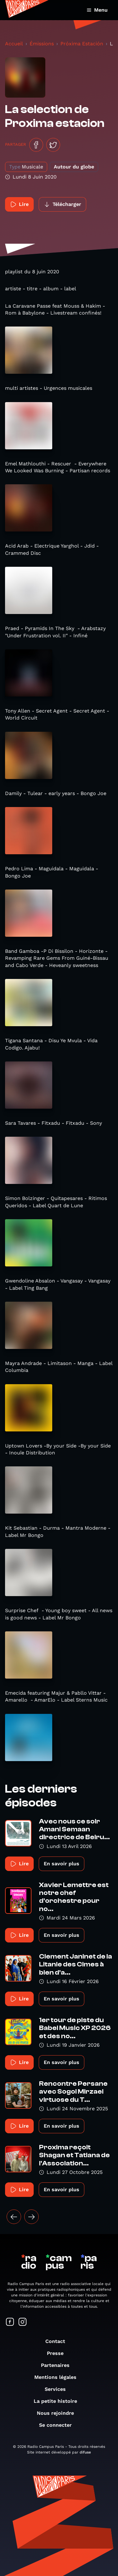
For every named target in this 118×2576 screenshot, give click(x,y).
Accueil (14, 44)
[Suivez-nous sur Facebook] (10, 2322)
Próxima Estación (81, 44)
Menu (97, 10)
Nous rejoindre (58, 2413)
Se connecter (58, 2425)
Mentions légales (58, 2377)
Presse (58, 2353)
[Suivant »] (31, 2217)
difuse (85, 2452)
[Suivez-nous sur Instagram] (23, 2322)
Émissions (42, 44)
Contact (58, 2341)
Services (58, 2389)
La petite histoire (58, 2401)
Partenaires (58, 2365)
